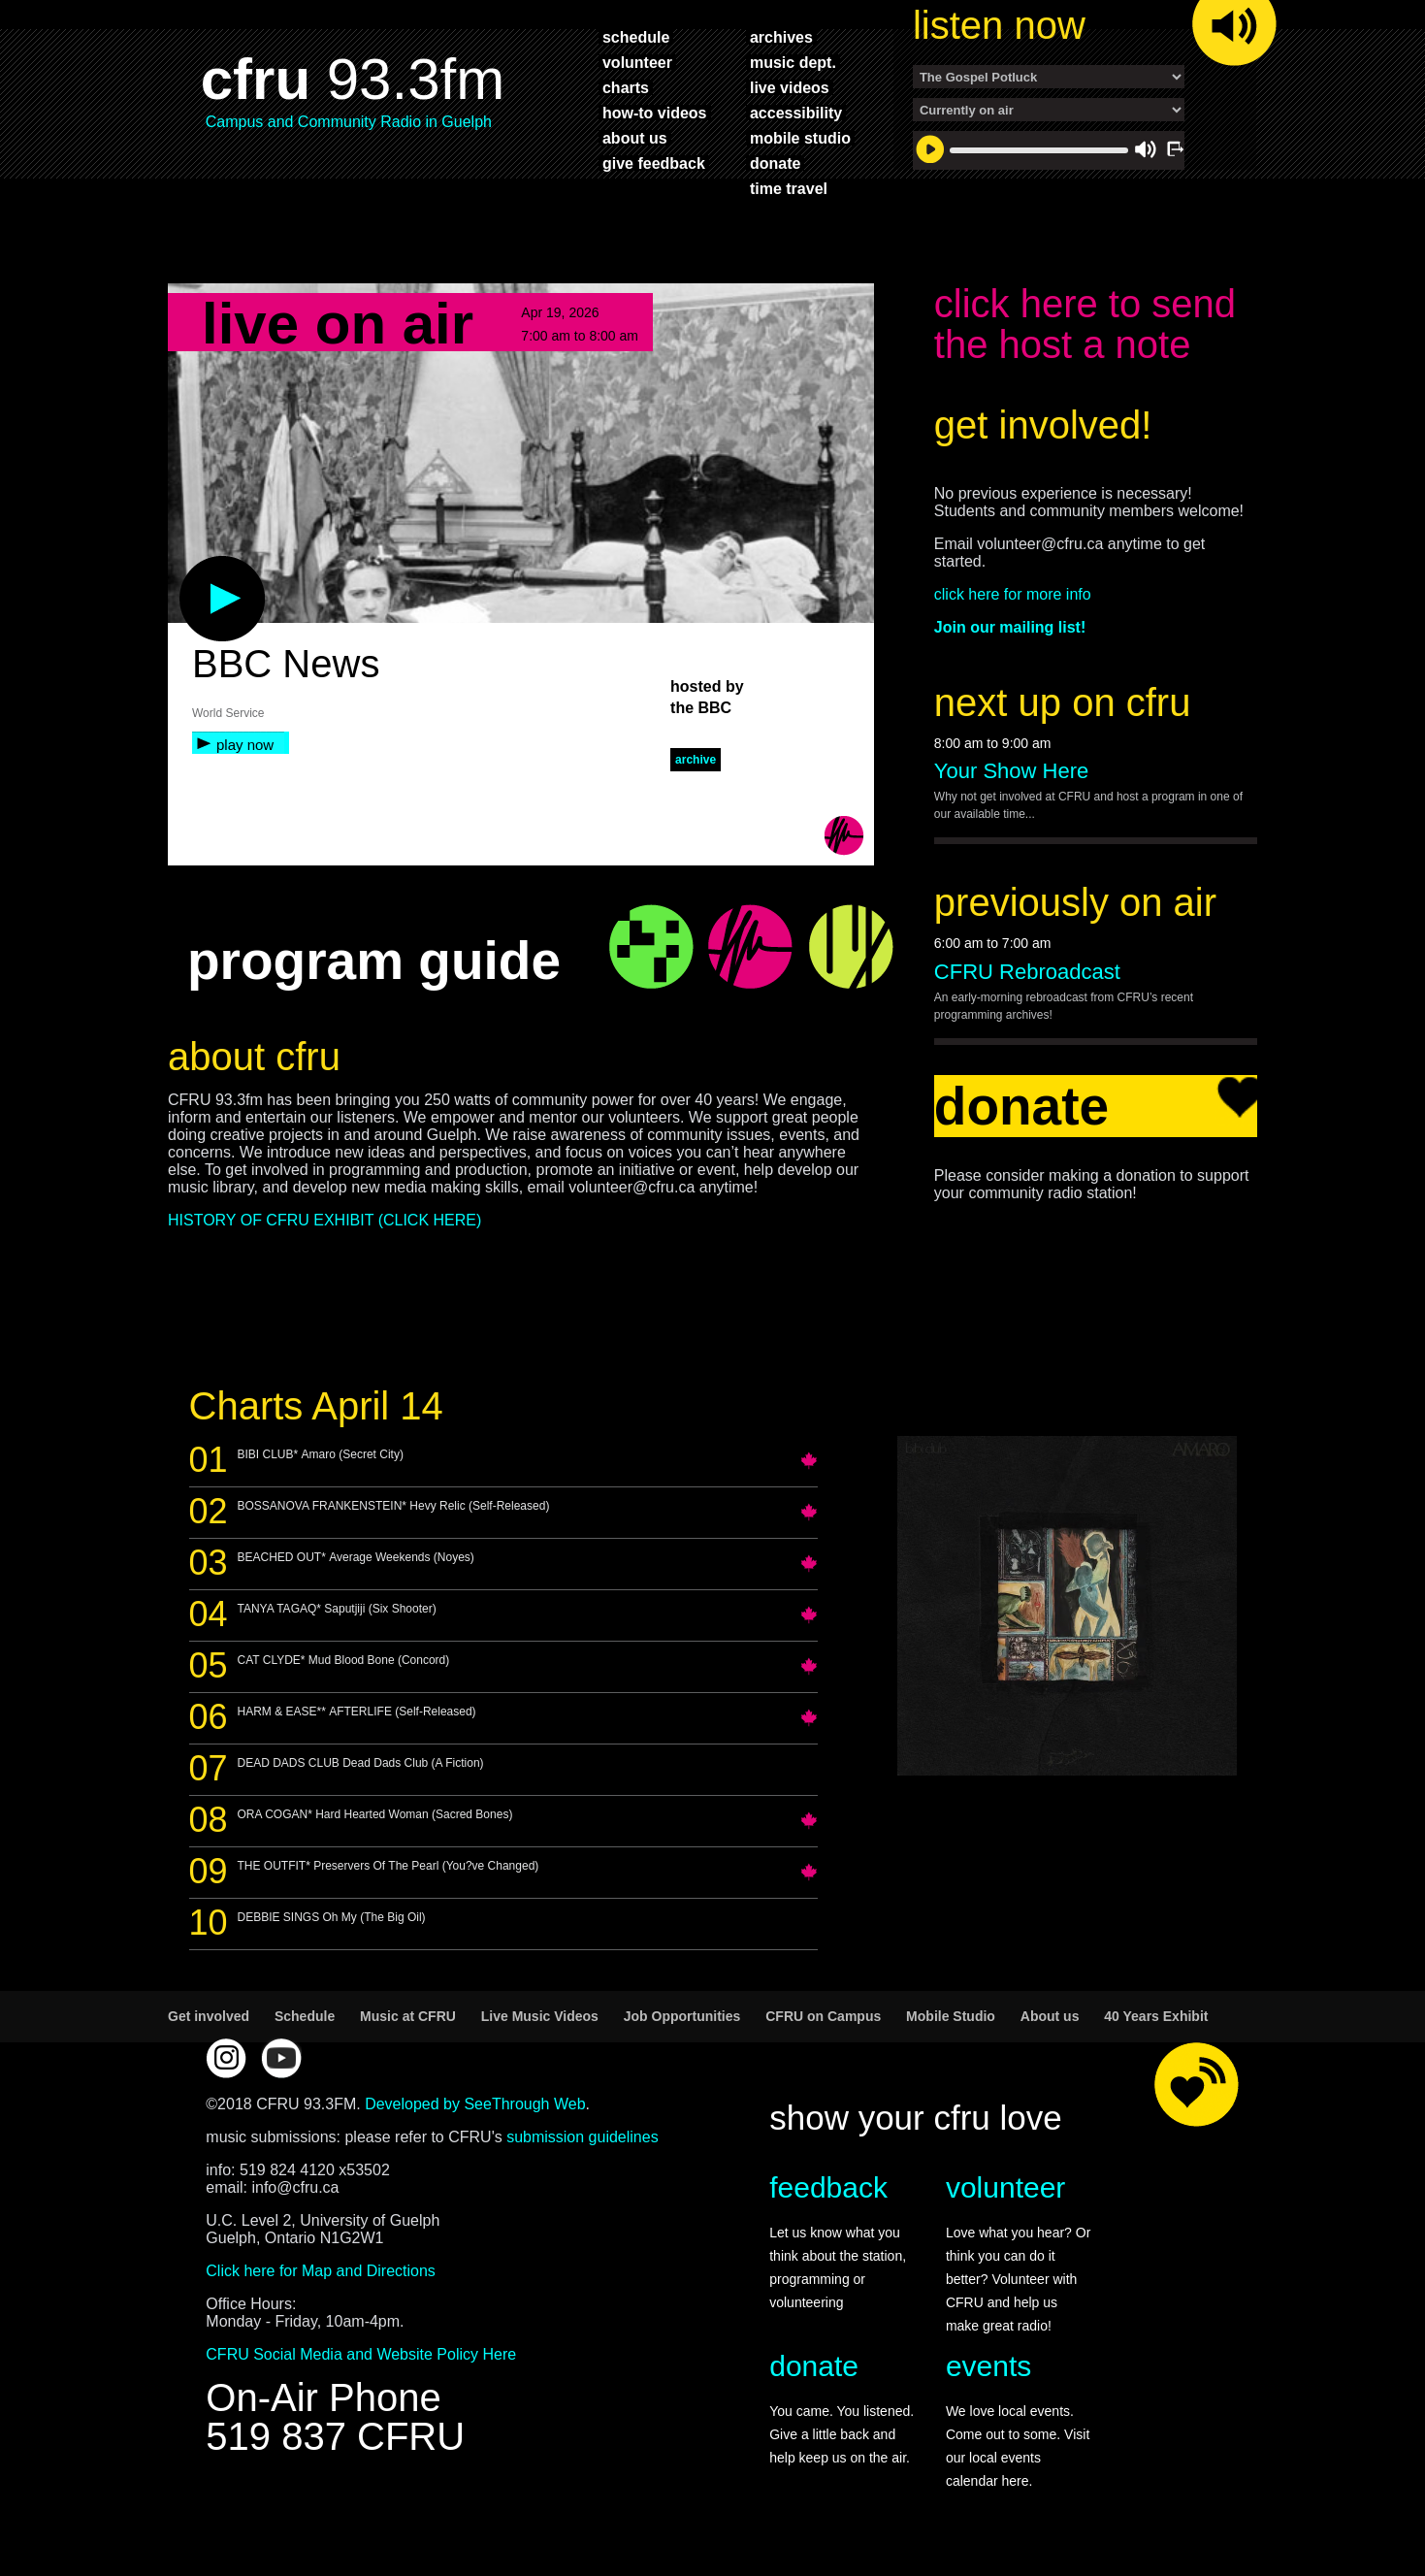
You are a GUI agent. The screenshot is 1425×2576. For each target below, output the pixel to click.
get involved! (1043, 425)
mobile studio (800, 138)
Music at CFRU (408, 2016)
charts (625, 87)
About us (1050, 2016)
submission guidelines (582, 2137)
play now (245, 744)
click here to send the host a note (1085, 324)
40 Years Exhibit (1156, 2016)
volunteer (637, 62)
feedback (828, 2187)
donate (775, 163)
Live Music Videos (540, 2016)
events (988, 2366)
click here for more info (1012, 594)
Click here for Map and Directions (321, 2271)
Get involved (208, 2016)
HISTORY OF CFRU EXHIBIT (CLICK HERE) (324, 1220)
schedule (635, 37)
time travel (788, 188)
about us (634, 138)
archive (695, 759)
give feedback (653, 163)
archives (781, 37)
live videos (789, 87)
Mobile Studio (950, 2016)
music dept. (793, 62)
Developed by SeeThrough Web (475, 2104)
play (190, 565)
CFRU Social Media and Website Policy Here (361, 2354)
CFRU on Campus (823, 2016)
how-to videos (654, 112)
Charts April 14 (316, 1406)
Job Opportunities (682, 2016)
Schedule (305, 2016)
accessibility (796, 112)
